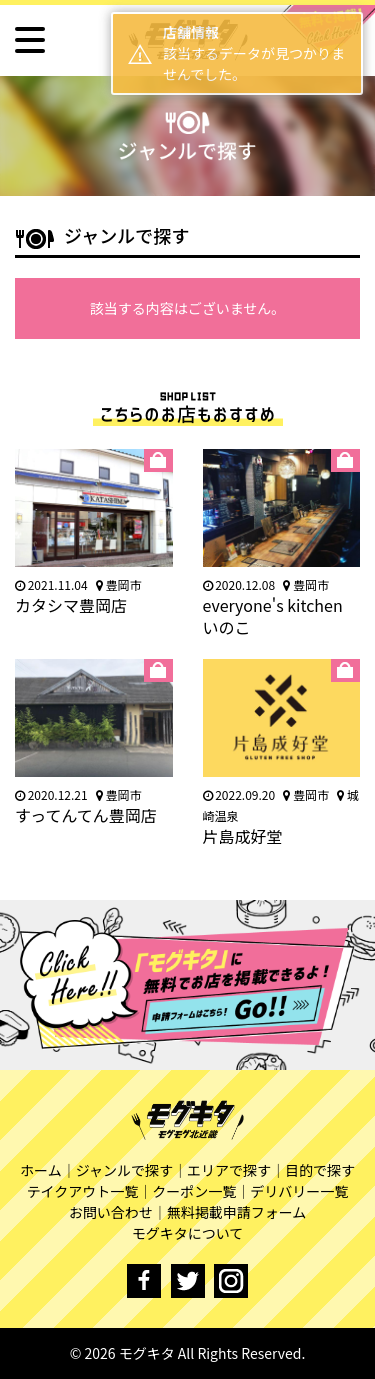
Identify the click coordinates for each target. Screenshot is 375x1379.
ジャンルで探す (124, 1170)
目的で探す (320, 1170)
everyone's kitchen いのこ (273, 616)
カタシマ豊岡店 (71, 605)
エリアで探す (229, 1170)
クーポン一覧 (194, 1191)
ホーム (41, 1170)
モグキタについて (188, 1233)
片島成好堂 (243, 836)
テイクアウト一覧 (83, 1191)
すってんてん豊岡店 (86, 815)
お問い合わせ (111, 1212)
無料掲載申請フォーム (237, 1212)
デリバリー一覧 (299, 1191)
